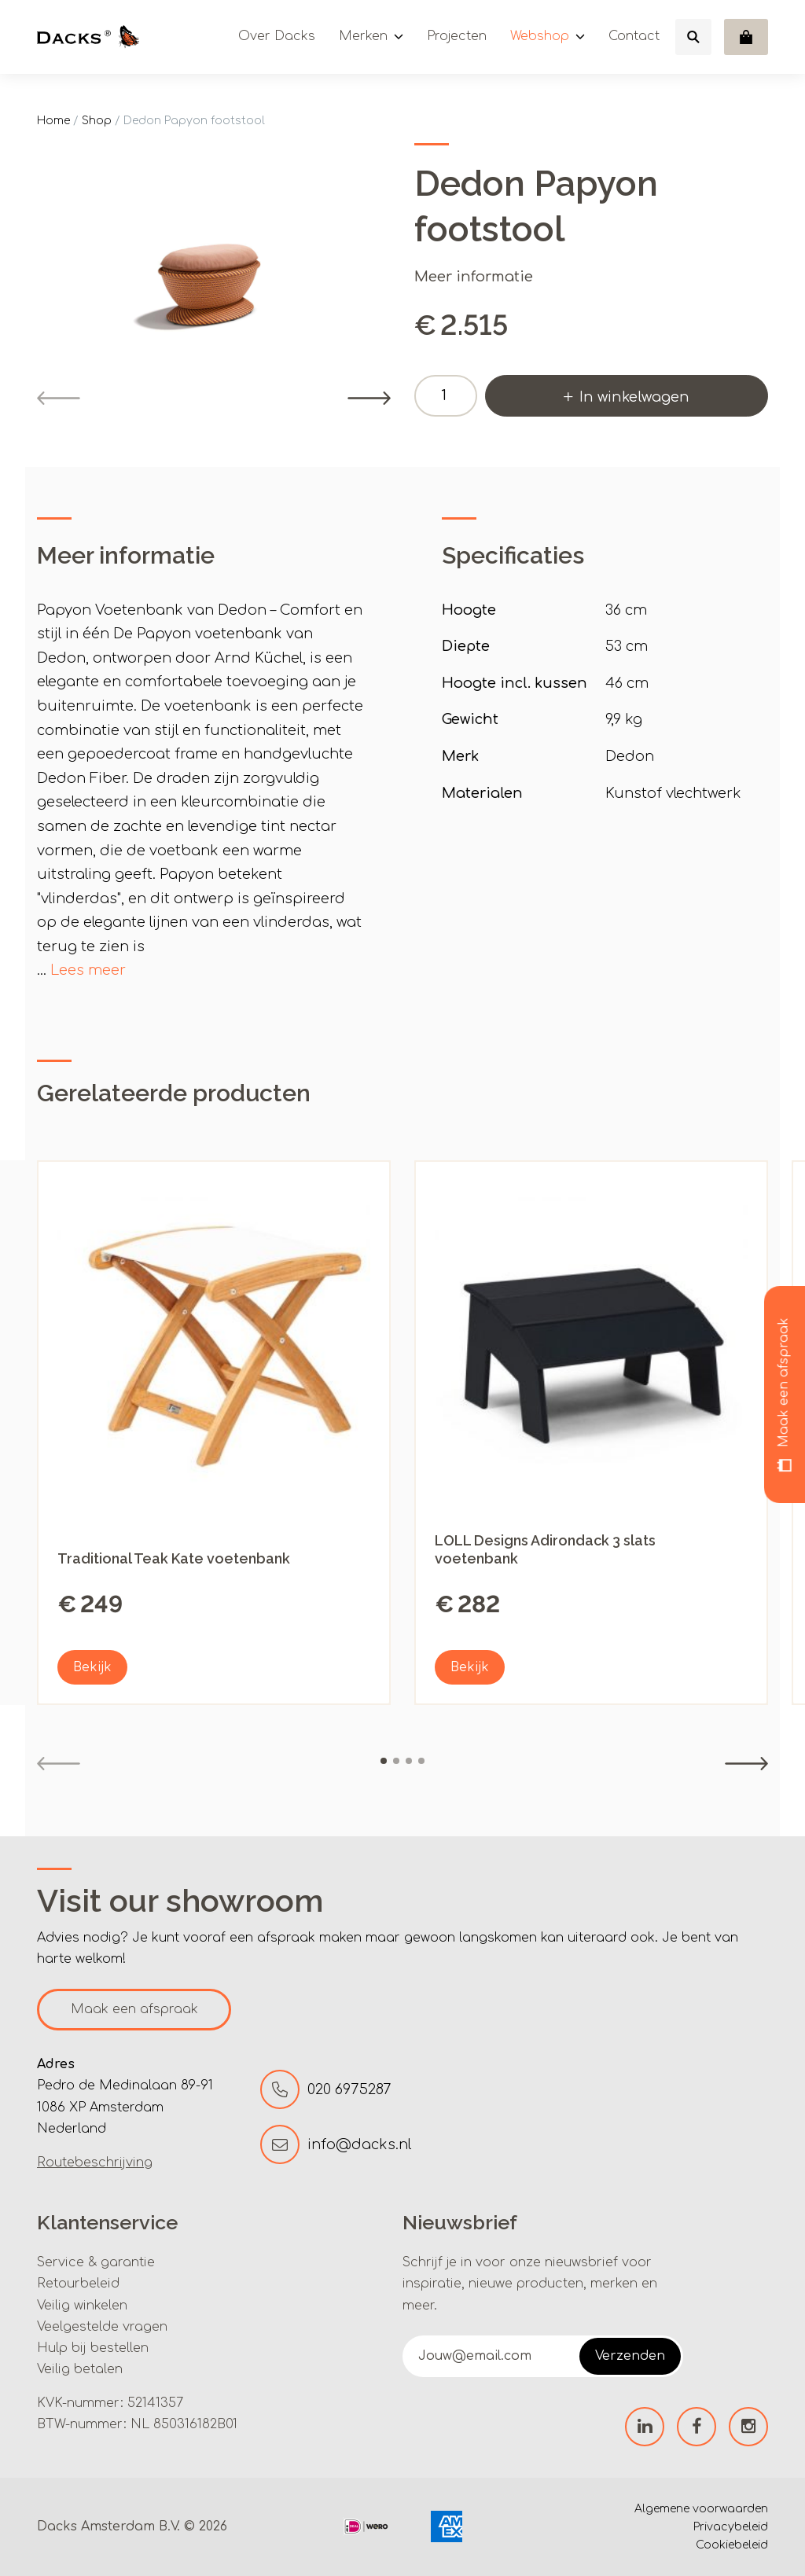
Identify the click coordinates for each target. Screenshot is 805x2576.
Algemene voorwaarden (701, 2509)
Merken (363, 36)
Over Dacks (276, 36)
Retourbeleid (78, 2284)
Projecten (457, 36)
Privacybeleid (730, 2527)
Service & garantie (96, 2262)
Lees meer (88, 970)
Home (53, 121)
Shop (97, 121)
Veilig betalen (80, 2369)
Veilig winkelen (82, 2306)
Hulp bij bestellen (93, 2348)
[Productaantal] (445, 396)
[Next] (369, 398)
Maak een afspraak (134, 2009)
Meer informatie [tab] (126, 555)
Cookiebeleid (732, 2545)
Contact (634, 36)
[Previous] (58, 398)
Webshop (539, 36)
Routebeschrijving (95, 2162)
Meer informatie (473, 277)
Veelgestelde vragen (102, 2327)
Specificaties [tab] (513, 555)
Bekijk (92, 1667)
